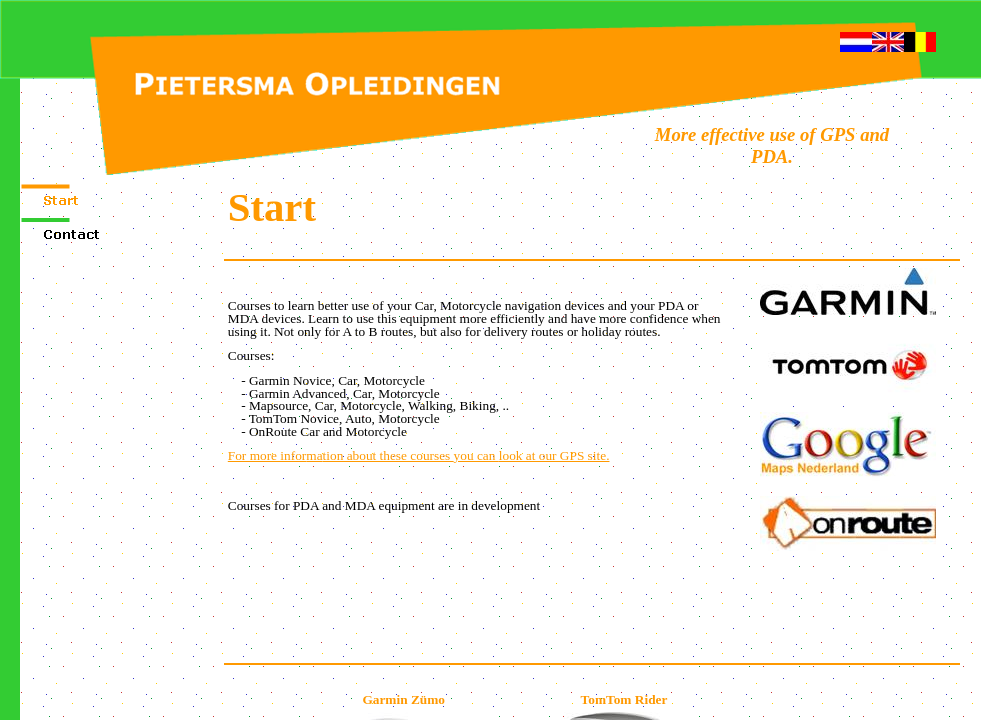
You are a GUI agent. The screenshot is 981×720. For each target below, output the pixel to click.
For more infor (419, 455)
